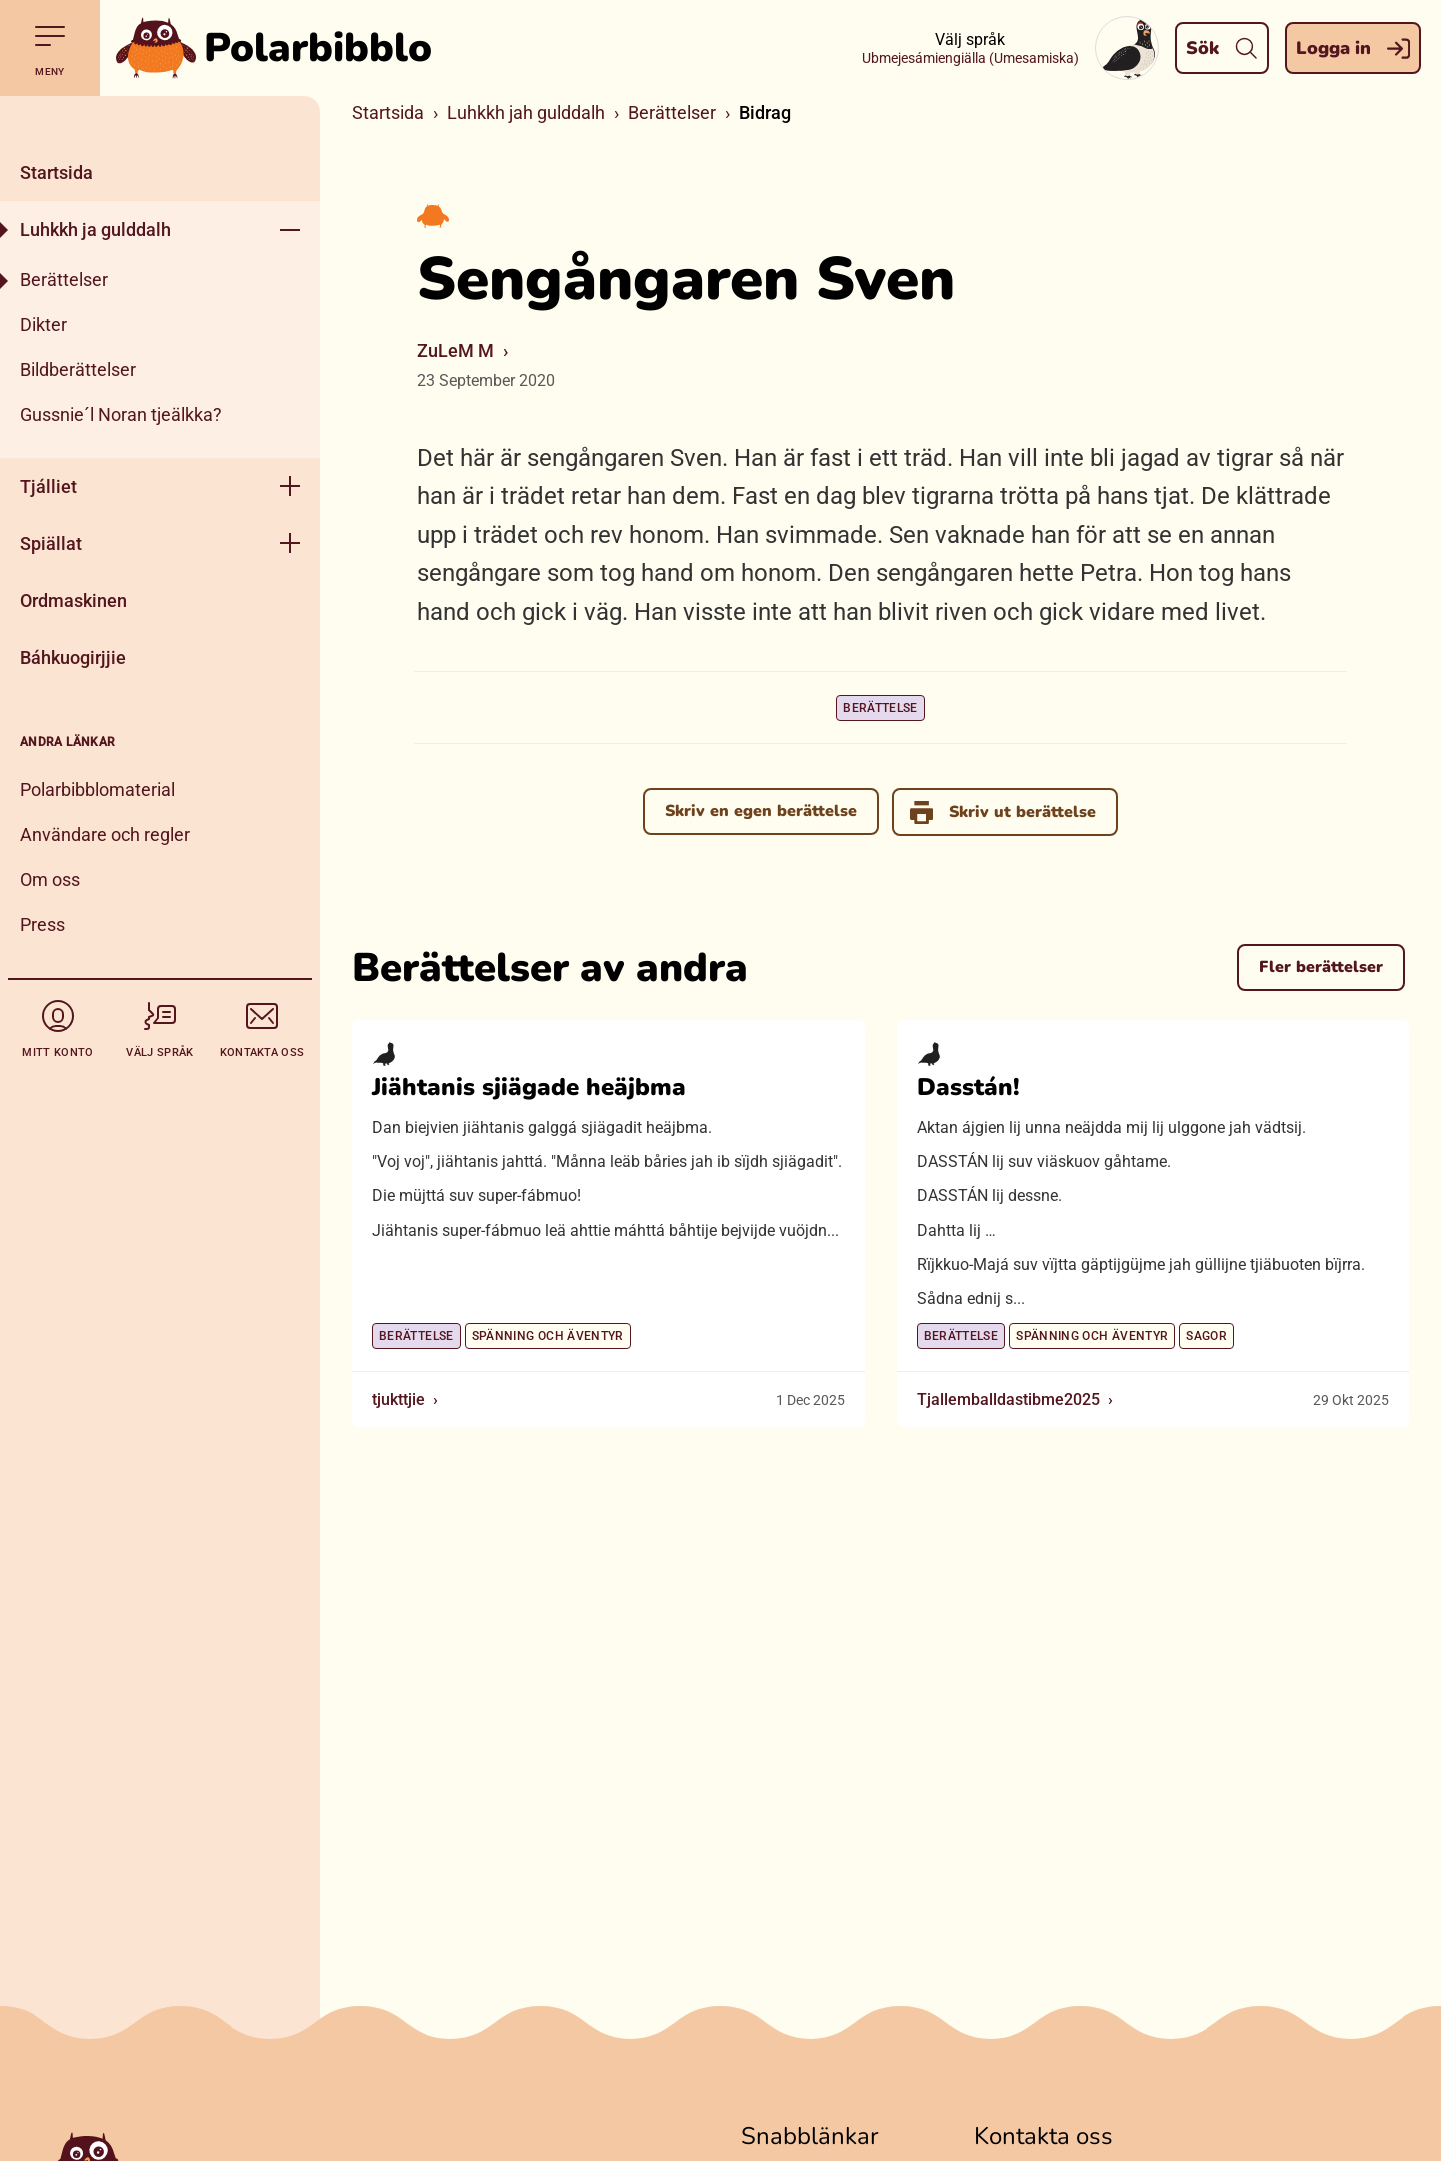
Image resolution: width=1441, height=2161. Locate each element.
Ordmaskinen (73, 600)
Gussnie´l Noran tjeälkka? (121, 414)
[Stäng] (160, 120)
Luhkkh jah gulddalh (526, 112)
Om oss (50, 879)
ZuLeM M (455, 350)
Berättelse (880, 708)
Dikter (43, 324)
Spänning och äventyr (548, 1336)
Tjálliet (48, 486)
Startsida (56, 172)
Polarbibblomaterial (97, 789)
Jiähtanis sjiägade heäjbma (529, 1087)
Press (42, 924)
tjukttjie (398, 1399)
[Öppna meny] (290, 229)
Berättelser (64, 279)
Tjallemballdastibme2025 (1008, 1399)
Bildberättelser (78, 369)
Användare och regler (105, 834)
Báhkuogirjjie (73, 657)
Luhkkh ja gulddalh (95, 229)
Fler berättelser (1321, 967)
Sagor (1206, 1336)
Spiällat (51, 543)
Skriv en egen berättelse (760, 811)
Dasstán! (968, 1087)
